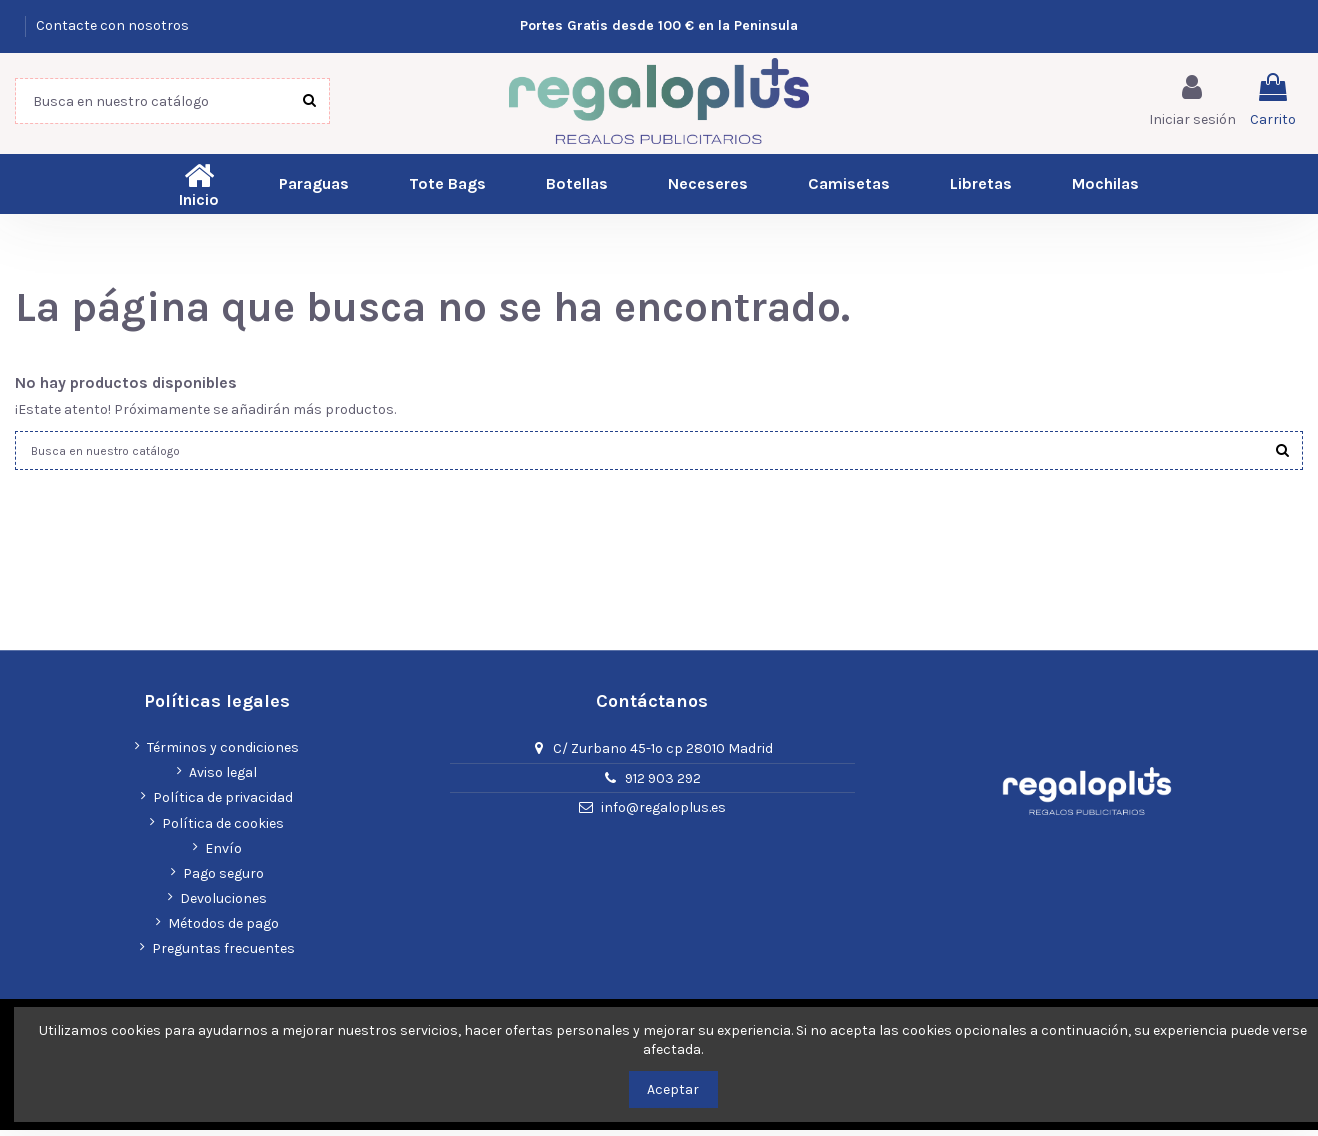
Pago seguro (223, 879)
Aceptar (673, 1089)
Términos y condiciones (223, 753)
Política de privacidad (223, 804)
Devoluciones (223, 904)
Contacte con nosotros (112, 25)
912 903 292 (663, 784)
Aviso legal (223, 778)
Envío (223, 854)
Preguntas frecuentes (223, 955)
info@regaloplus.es (663, 814)
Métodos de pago (223, 929)
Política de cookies (223, 829)
